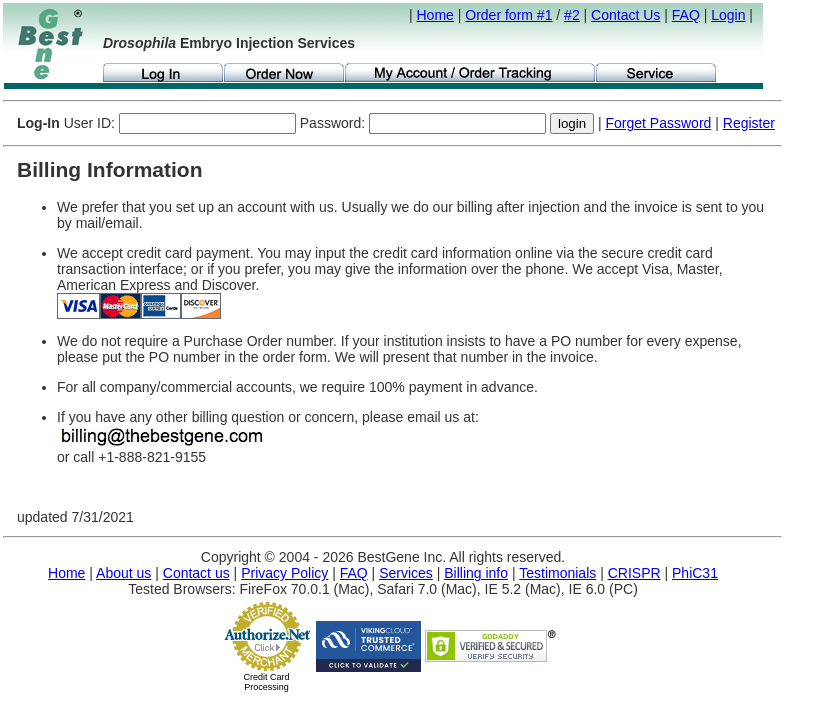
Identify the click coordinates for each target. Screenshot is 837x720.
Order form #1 (508, 15)
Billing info (476, 573)
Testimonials (557, 573)
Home (435, 15)
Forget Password (659, 123)
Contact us (196, 573)
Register (749, 123)
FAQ (686, 15)
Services (406, 573)
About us (123, 573)
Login (728, 15)
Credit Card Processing (266, 682)
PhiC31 (695, 573)
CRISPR (634, 573)
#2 (572, 15)
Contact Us (625, 15)
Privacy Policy (284, 573)
